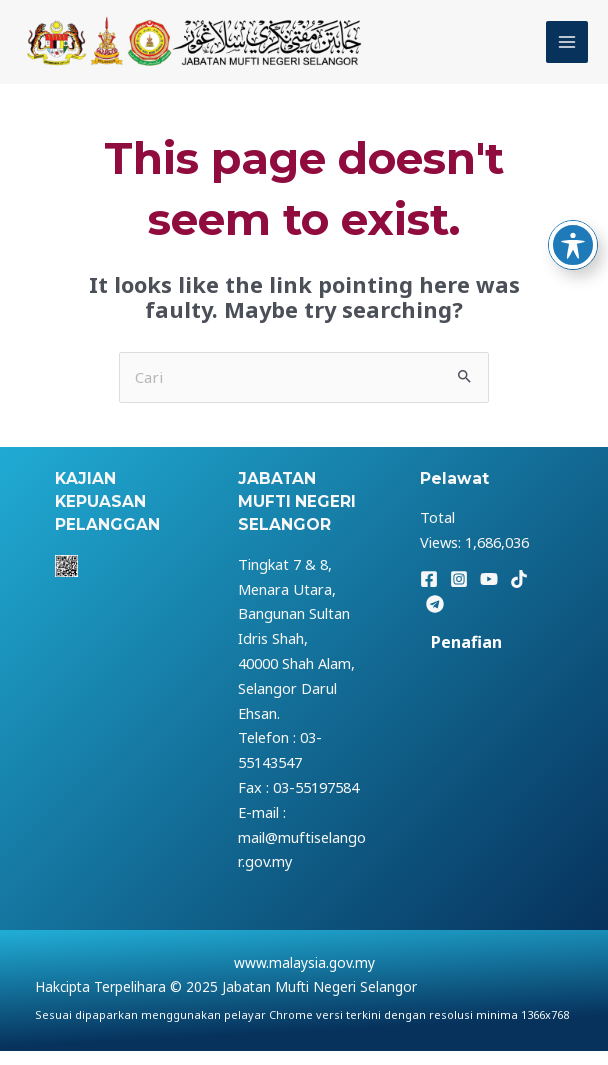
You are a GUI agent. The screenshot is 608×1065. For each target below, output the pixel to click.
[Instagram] (459, 594)
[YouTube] (489, 594)
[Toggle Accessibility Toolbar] (573, 245)
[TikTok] (519, 594)
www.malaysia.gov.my (304, 975)
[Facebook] (429, 594)
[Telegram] (435, 619)
